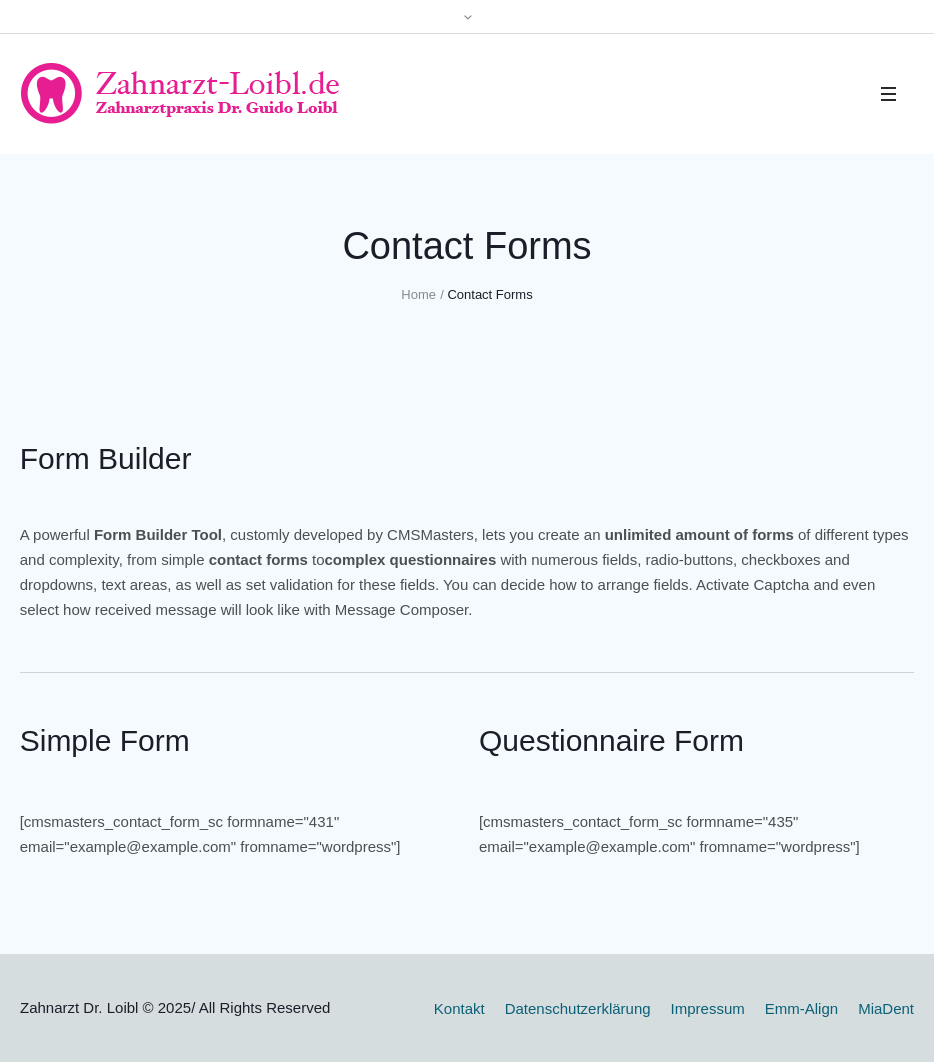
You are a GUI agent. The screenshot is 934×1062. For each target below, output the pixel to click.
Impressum (708, 1008)
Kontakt (459, 1008)
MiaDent (886, 1008)
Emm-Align (801, 1008)
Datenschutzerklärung (578, 1008)
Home (418, 294)
